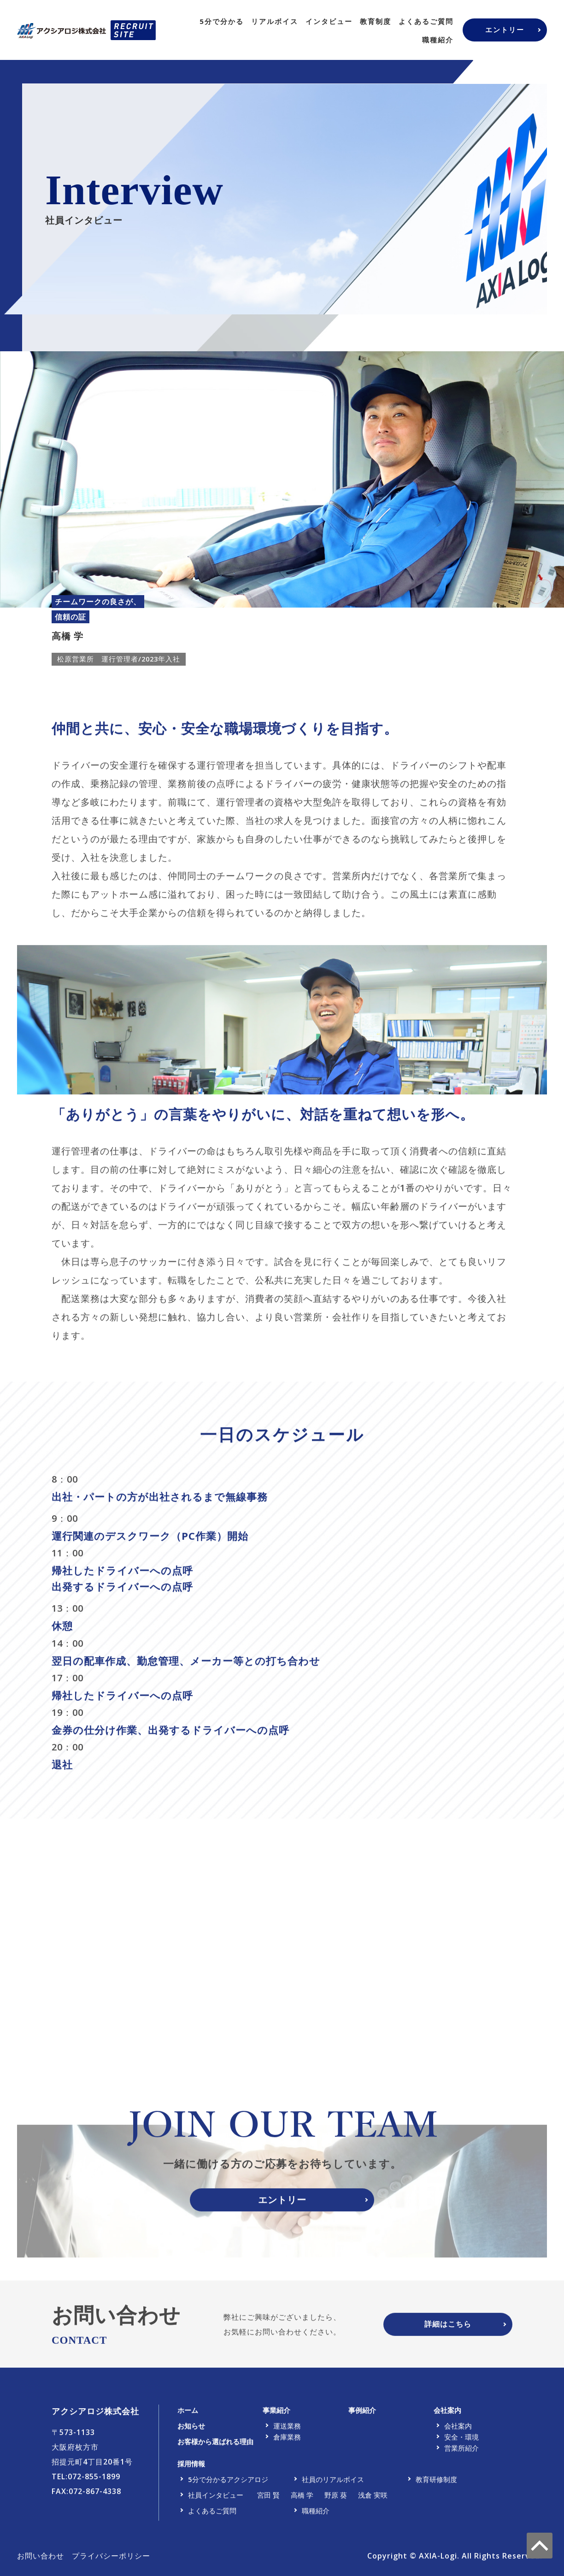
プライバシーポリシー (111, 2561)
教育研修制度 (436, 2484)
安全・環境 (461, 2441)
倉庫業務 (287, 2441)
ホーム (187, 2415)
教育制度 (375, 21)
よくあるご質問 (426, 21)
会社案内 (447, 2415)
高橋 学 (302, 2500)
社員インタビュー (215, 2500)
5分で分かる (222, 21)
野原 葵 (335, 2500)
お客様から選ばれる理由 (215, 2446)
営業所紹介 (461, 2453)
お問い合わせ (40, 2561)
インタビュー (329, 21)
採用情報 (191, 2468)
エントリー (504, 29)
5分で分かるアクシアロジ (228, 2484)
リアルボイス (274, 21)
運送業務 (287, 2430)
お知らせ (191, 2430)
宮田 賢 (268, 2500)
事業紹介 (276, 2415)
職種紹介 (437, 39)
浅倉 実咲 (373, 2500)
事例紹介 (362, 2415)
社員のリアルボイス (333, 2484)
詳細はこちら (447, 2329)
